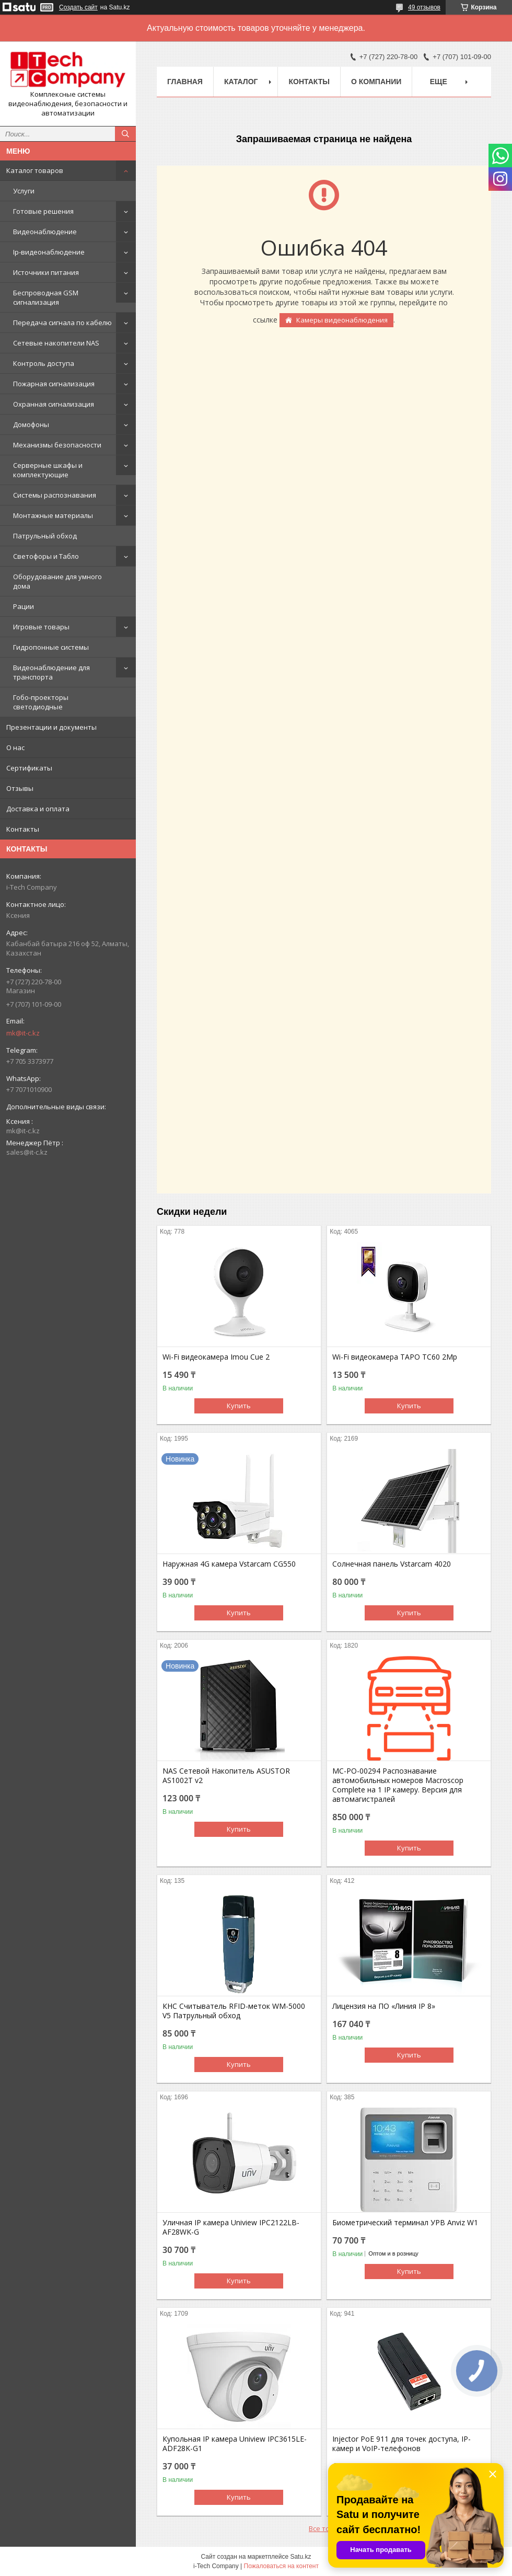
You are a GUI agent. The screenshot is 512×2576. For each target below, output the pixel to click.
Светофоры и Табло (46, 556)
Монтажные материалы (53, 515)
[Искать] (125, 134)
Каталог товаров (34, 170)
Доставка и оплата (37, 808)
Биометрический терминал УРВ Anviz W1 (405, 2222)
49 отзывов (424, 7)
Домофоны (31, 424)
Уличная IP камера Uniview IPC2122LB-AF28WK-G (230, 2227)
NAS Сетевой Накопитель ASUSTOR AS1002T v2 (226, 1775)
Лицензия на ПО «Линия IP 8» (383, 2006)
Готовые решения (43, 211)
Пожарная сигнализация (54, 383)
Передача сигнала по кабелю (62, 322)
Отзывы (19, 788)
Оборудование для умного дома (57, 581)
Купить (239, 1405)
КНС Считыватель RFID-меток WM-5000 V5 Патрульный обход (233, 2011)
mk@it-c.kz (23, 1033)
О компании (376, 81)
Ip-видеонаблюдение (49, 252)
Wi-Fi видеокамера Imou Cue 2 (216, 1357)
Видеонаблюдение (45, 231)
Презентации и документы (51, 727)
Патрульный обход (45, 535)
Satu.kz (300, 2556)
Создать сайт (78, 7)
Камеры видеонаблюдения (342, 320)
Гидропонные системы (51, 647)
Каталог (241, 81)
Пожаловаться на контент (281, 2566)
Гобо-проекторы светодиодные (40, 702)
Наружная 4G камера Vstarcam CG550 (229, 1564)
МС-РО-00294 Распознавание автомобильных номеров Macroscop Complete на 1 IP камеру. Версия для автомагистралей (397, 1785)
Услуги (23, 191)
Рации (23, 606)
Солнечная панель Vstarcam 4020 (391, 1564)
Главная (185, 81)
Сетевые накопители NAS (56, 343)
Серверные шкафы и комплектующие (48, 470)
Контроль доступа (43, 363)
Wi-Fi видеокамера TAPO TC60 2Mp (394, 1357)
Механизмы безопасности (57, 445)
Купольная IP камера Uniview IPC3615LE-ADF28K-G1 (234, 2443)
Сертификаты (29, 768)
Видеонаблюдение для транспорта (51, 672)
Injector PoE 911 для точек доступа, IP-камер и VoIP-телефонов (401, 2443)
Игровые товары (41, 626)
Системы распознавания (54, 495)
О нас (15, 747)
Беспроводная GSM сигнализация (45, 297)
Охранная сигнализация (53, 404)
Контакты (22, 829)
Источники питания (46, 272)
